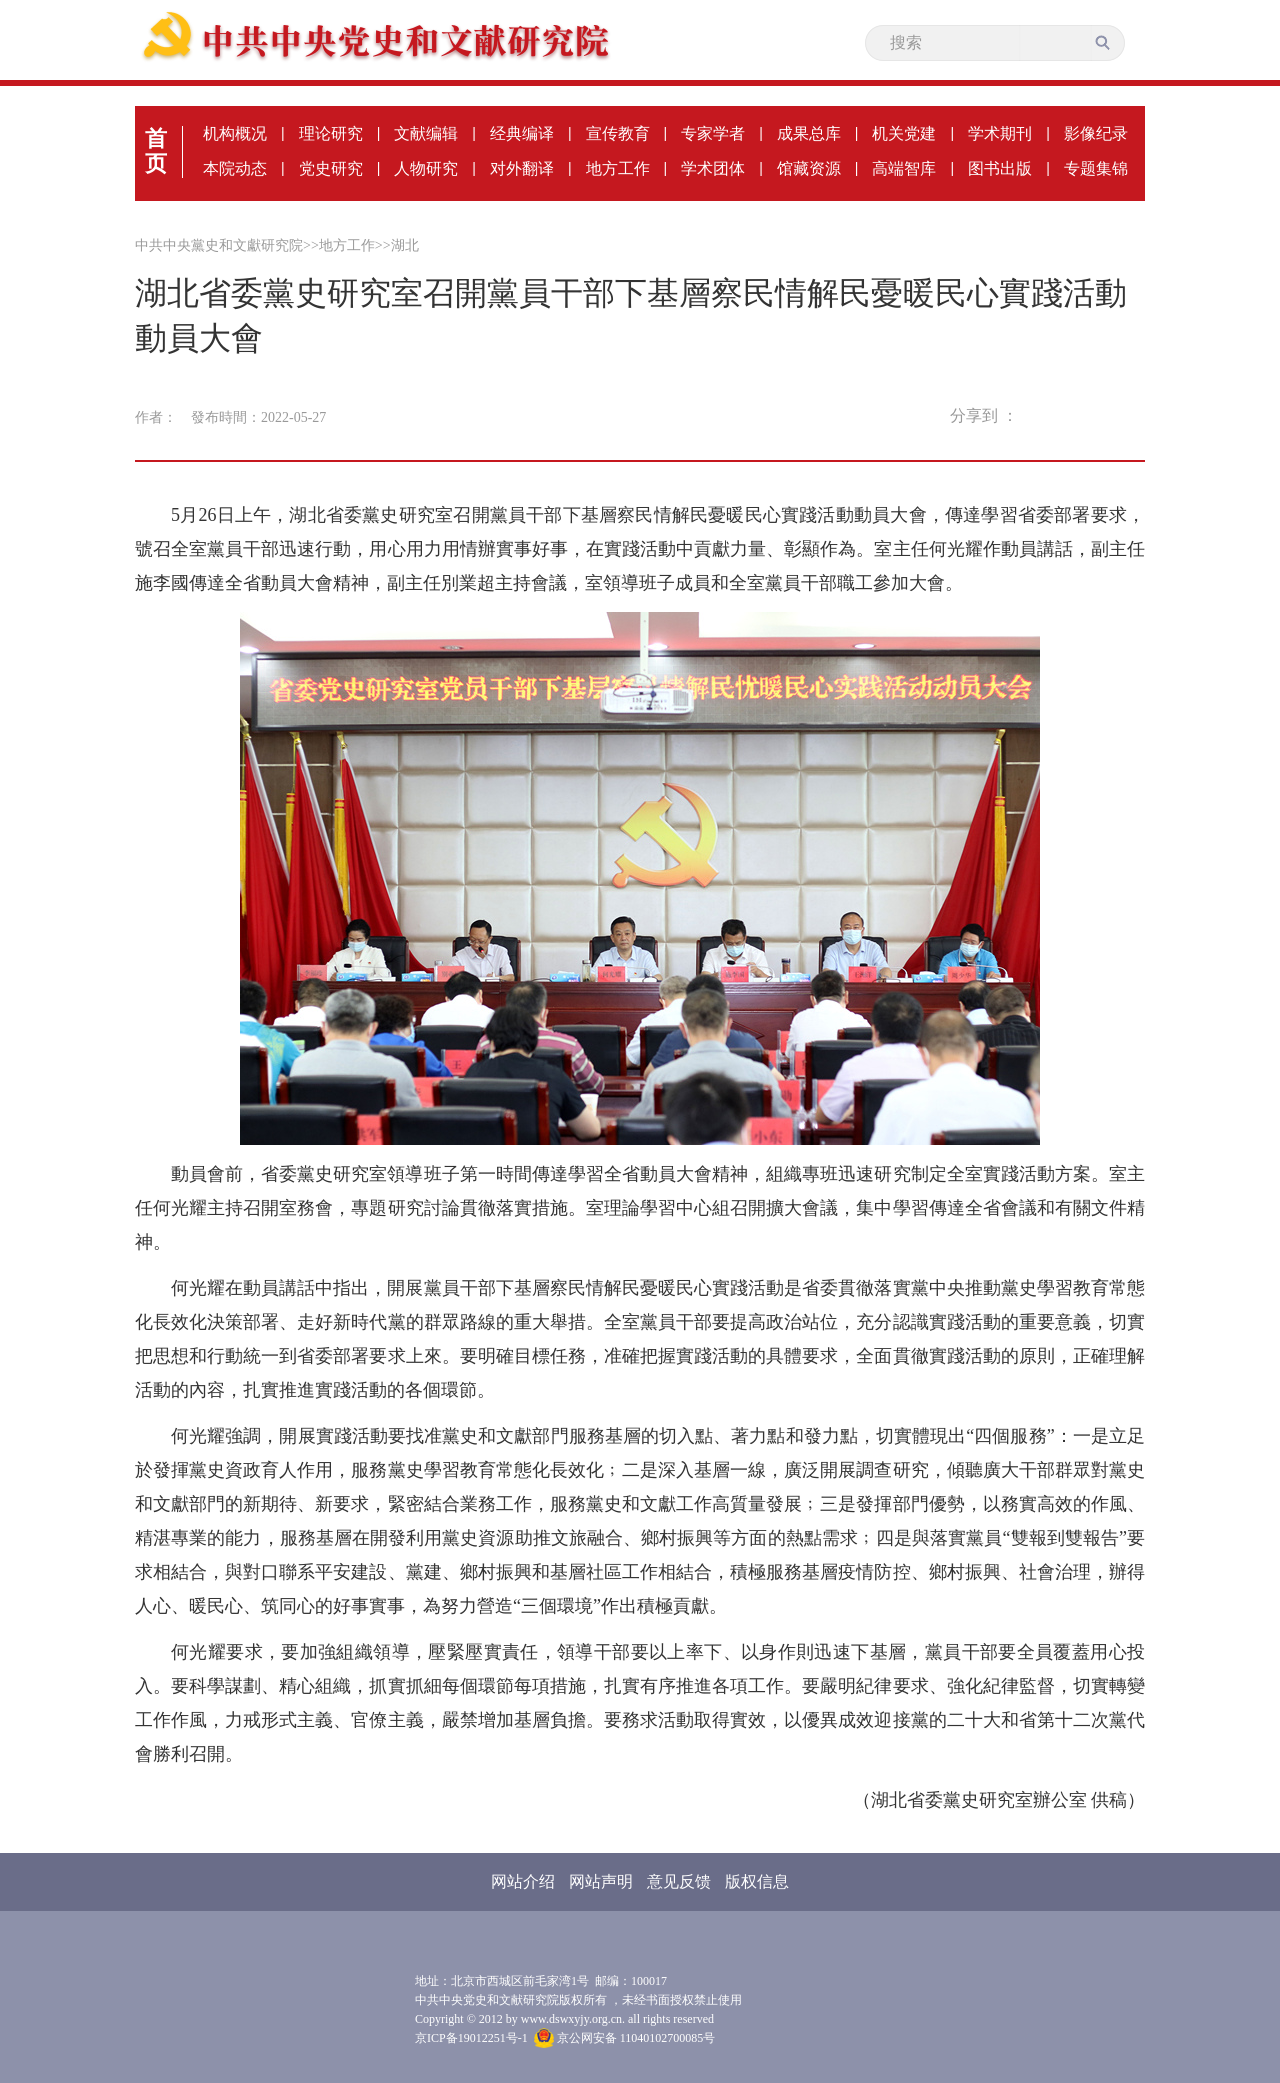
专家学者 (713, 133)
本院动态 (235, 168)
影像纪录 (1096, 133)
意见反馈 (679, 1881)
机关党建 (904, 133)
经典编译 (522, 133)
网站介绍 (523, 1881)
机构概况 (235, 133)
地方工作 (618, 168)
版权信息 (757, 1881)
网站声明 (601, 1881)
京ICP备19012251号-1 (471, 2038)
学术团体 (713, 168)
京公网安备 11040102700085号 (625, 2038)
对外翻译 (522, 168)
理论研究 (331, 133)
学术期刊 (1000, 133)
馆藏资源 (809, 168)
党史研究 (331, 168)
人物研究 (426, 168)
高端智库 (904, 168)
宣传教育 (618, 133)
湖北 (405, 245)
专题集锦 (1096, 168)
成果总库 (809, 133)
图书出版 (1000, 168)
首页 (156, 151)
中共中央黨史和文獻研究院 (219, 245)
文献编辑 (426, 133)
